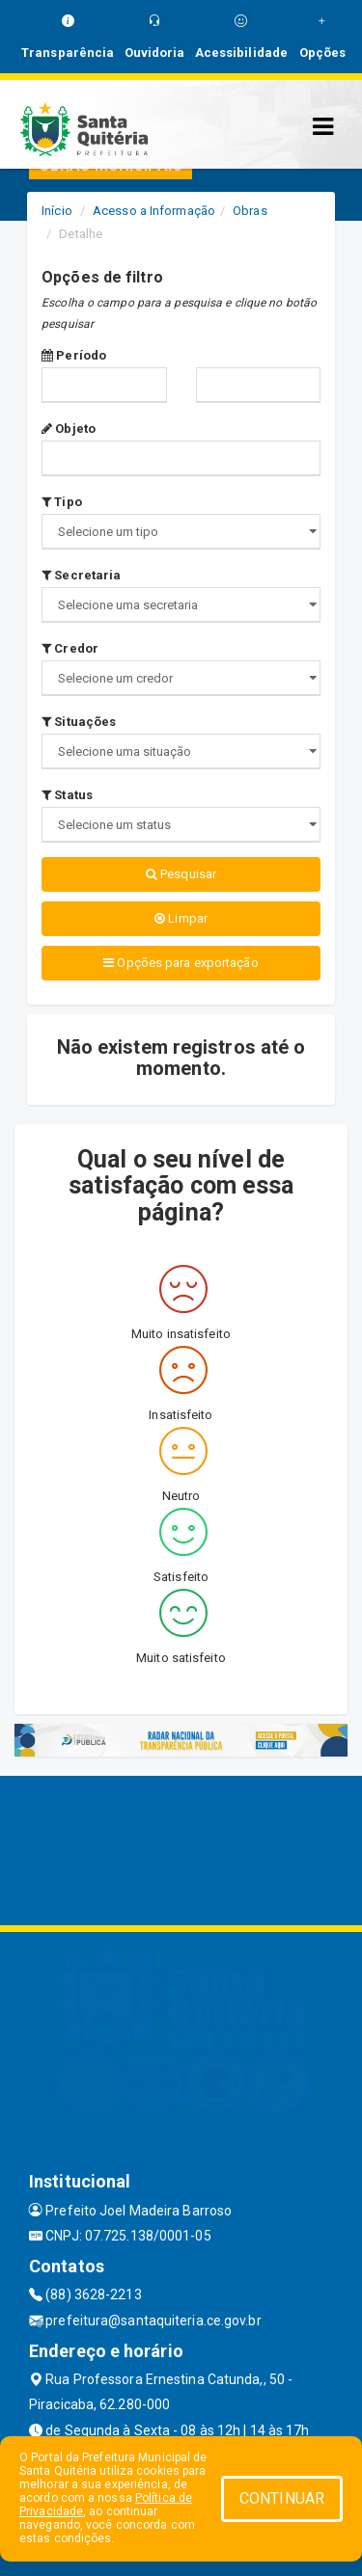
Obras (250, 210)
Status (67, 795)
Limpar (181, 918)
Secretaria (81, 575)
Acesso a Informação (154, 210)
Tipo (62, 502)
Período (74, 355)
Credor (70, 648)
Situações (79, 721)
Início (57, 210)
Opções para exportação (180, 962)
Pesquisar (181, 874)
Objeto (69, 428)
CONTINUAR (281, 2498)
